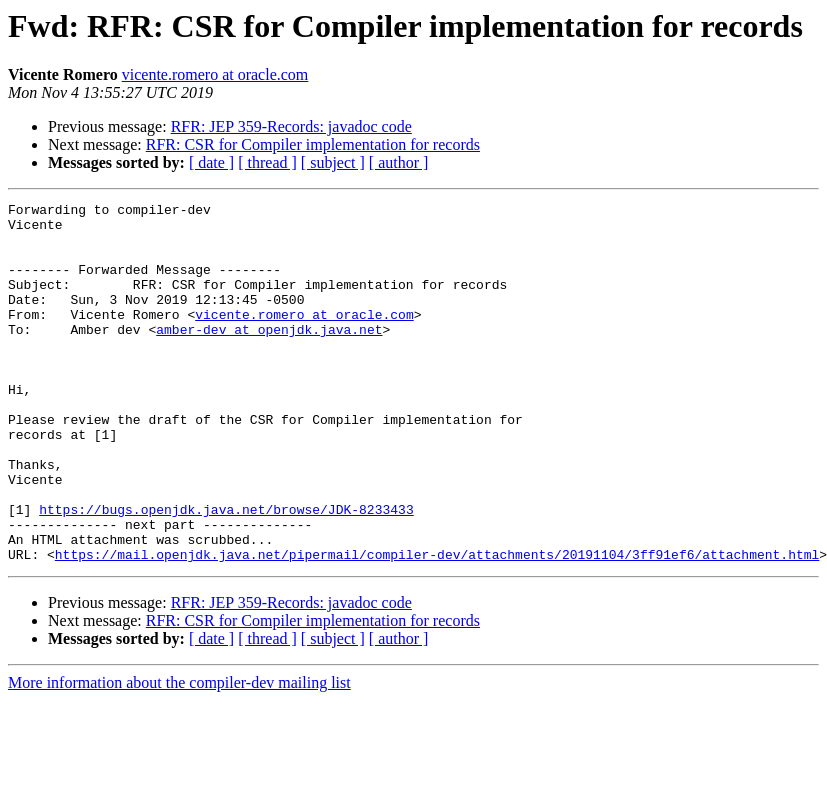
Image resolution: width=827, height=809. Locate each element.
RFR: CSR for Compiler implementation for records (313, 144)
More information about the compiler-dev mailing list (179, 754)
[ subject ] (333, 162)
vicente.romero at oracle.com (215, 74)
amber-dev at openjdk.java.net (269, 356)
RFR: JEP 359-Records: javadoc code (291, 126)
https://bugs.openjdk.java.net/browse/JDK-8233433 (226, 572)
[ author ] (399, 162)
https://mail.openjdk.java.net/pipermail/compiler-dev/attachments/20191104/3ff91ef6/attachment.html (437, 626)
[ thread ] (267, 162)
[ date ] (211, 162)
